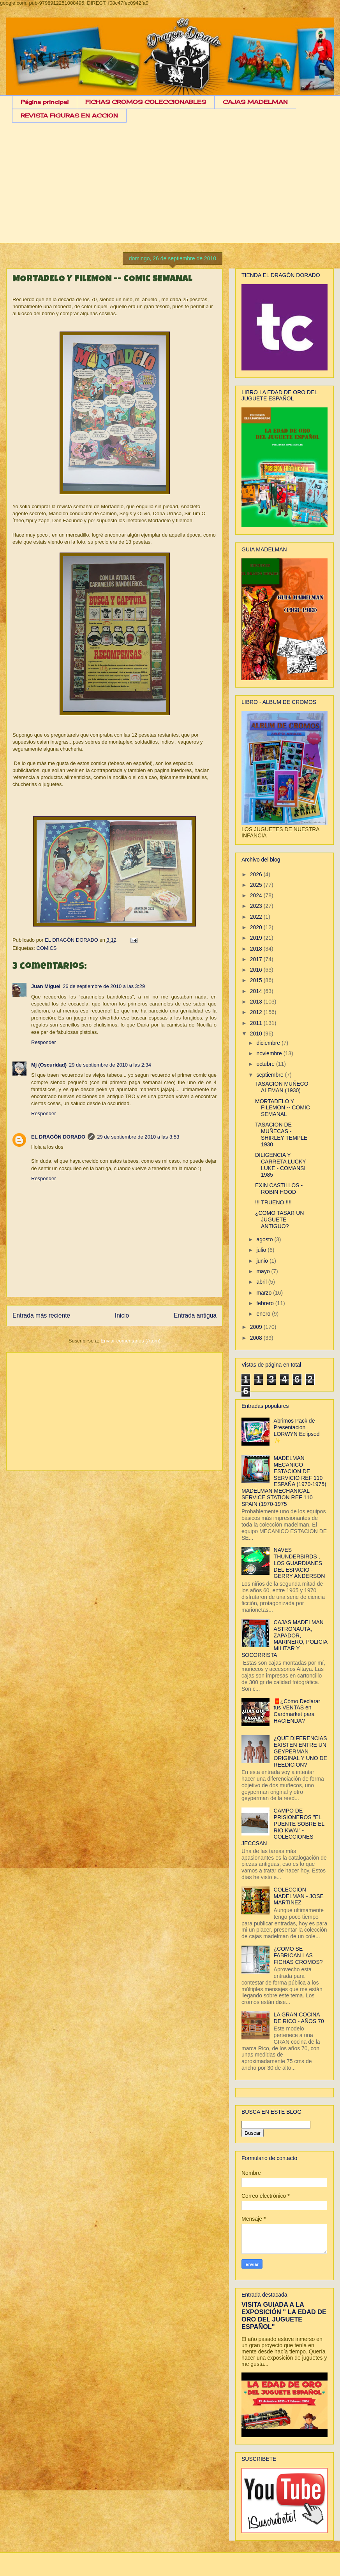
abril (262, 1282)
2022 (257, 917)
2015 (257, 980)
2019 (257, 938)
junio (262, 1261)
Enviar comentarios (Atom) (130, 1341)
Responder (43, 1042)
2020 (257, 927)
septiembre (270, 1075)
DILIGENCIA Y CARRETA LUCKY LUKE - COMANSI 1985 (280, 1164)
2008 (257, 1338)
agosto (265, 1239)
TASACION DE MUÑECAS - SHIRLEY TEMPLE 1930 (281, 1134)
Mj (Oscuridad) (49, 1065)
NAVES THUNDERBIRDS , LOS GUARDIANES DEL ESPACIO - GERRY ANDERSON (299, 1563)
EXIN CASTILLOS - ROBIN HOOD (279, 1188)
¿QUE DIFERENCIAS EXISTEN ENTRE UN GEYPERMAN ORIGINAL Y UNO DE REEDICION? (300, 1751)
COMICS (46, 948)
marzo (264, 1293)
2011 (257, 1023)
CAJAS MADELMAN (255, 101)
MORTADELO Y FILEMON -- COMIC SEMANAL (282, 1108)
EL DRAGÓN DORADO (72, 940)
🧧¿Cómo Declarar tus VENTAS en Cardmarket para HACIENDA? (297, 1711)
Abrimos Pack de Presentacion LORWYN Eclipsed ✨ (297, 1430)
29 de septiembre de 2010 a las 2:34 (110, 1065)
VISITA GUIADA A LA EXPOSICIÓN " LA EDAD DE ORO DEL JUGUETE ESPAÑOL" (283, 2315)
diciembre (269, 1043)
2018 (257, 949)
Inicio (122, 1315)
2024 (257, 895)
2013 (257, 1001)
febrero (265, 1303)
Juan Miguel (45, 986)
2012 (257, 1012)
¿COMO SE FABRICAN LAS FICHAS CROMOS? (298, 1955)
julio (262, 1250)
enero (264, 1314)
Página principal (45, 101)
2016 (257, 970)
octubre (266, 1064)
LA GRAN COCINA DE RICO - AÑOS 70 (299, 2017)
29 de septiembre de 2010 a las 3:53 (138, 1137)
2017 (257, 959)
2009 (257, 1327)
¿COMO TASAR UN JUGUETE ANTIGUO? (279, 1219)
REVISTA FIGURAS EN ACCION (69, 115)
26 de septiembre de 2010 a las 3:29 (104, 986)
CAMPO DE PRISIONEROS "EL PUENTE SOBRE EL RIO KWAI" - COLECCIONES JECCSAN (282, 1826)
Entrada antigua (195, 1315)
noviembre (269, 1053)
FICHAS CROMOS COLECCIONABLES (145, 101)
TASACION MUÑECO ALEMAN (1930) (281, 1087)
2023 (257, 906)
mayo (263, 1271)
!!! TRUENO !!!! (273, 1202)
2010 (257, 1033)
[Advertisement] (176, 188)
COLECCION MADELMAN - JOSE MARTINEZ (299, 1896)
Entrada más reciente (41, 1315)
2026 (257, 874)
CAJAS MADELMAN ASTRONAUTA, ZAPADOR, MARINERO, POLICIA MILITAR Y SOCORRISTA (284, 1638)
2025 (257, 885)
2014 (257, 991)
